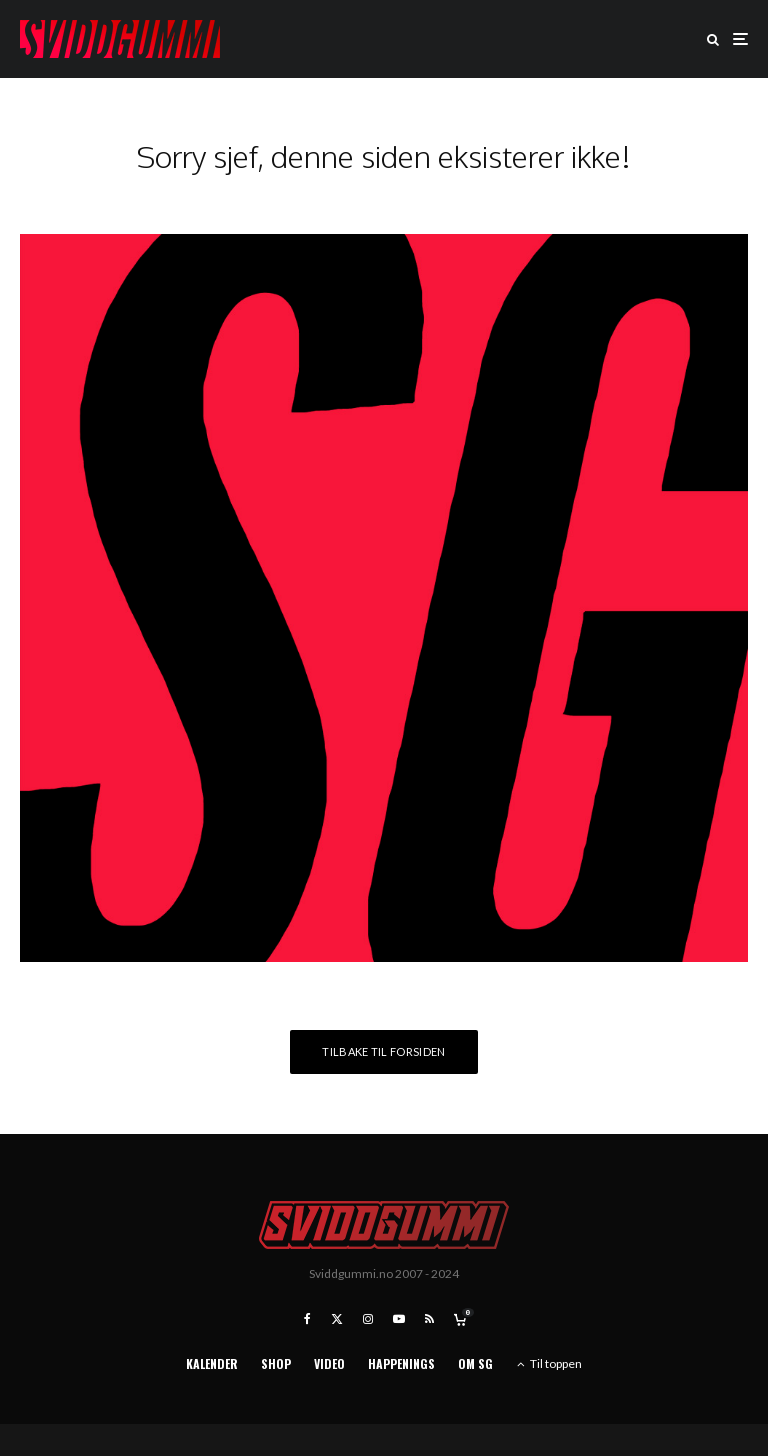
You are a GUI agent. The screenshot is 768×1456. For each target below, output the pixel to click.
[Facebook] (307, 1319)
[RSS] (429, 1319)
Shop (276, 1363)
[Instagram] (368, 1319)
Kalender (212, 1363)
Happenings (401, 1363)
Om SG (475, 1363)
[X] (337, 1319)
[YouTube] (399, 1319)
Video (329, 1363)
